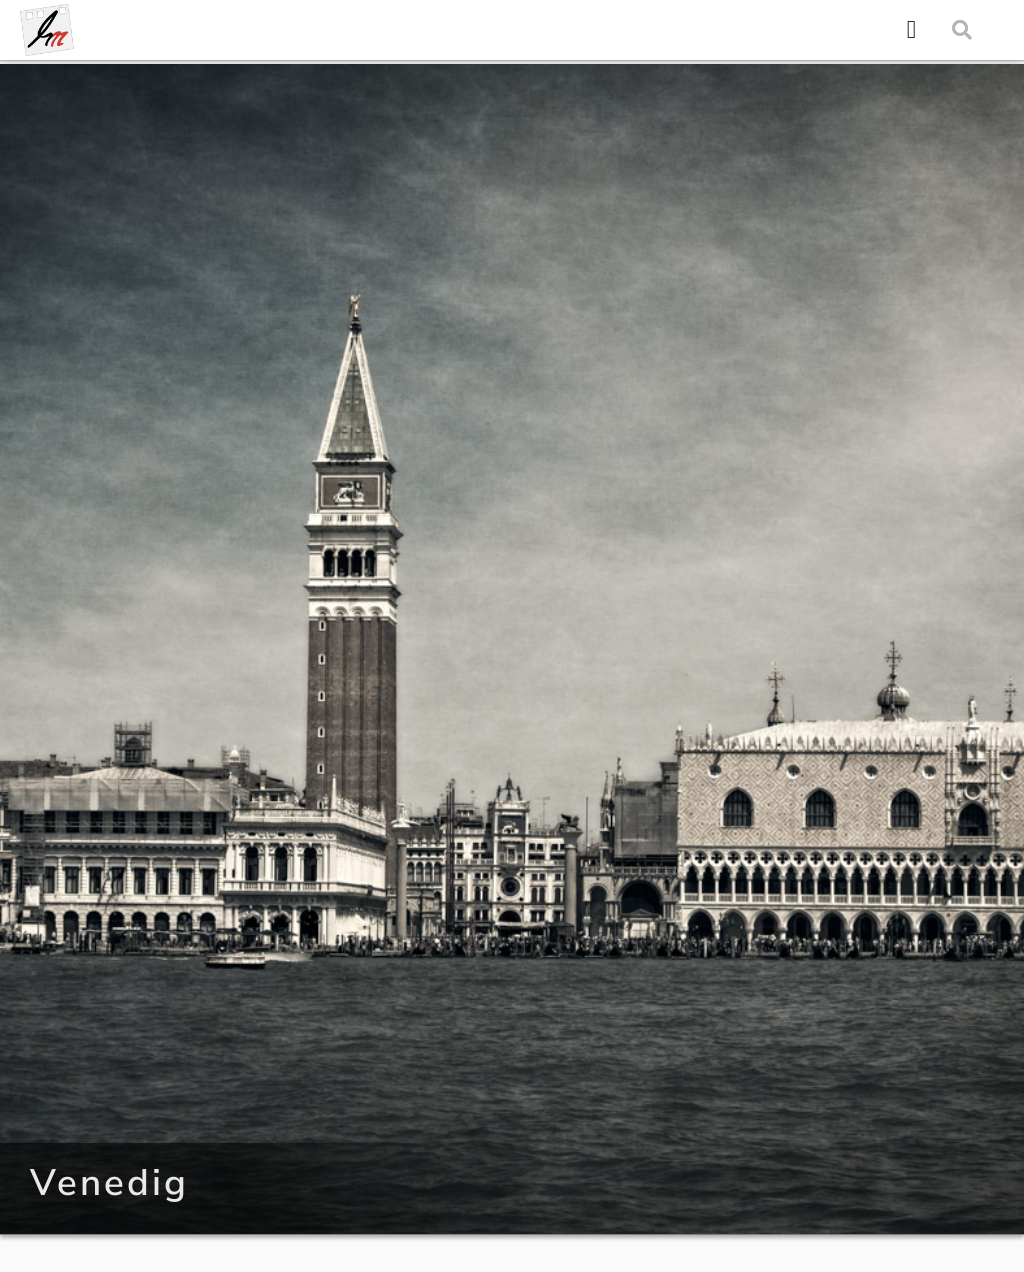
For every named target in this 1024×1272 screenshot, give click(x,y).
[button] (911, 30)
